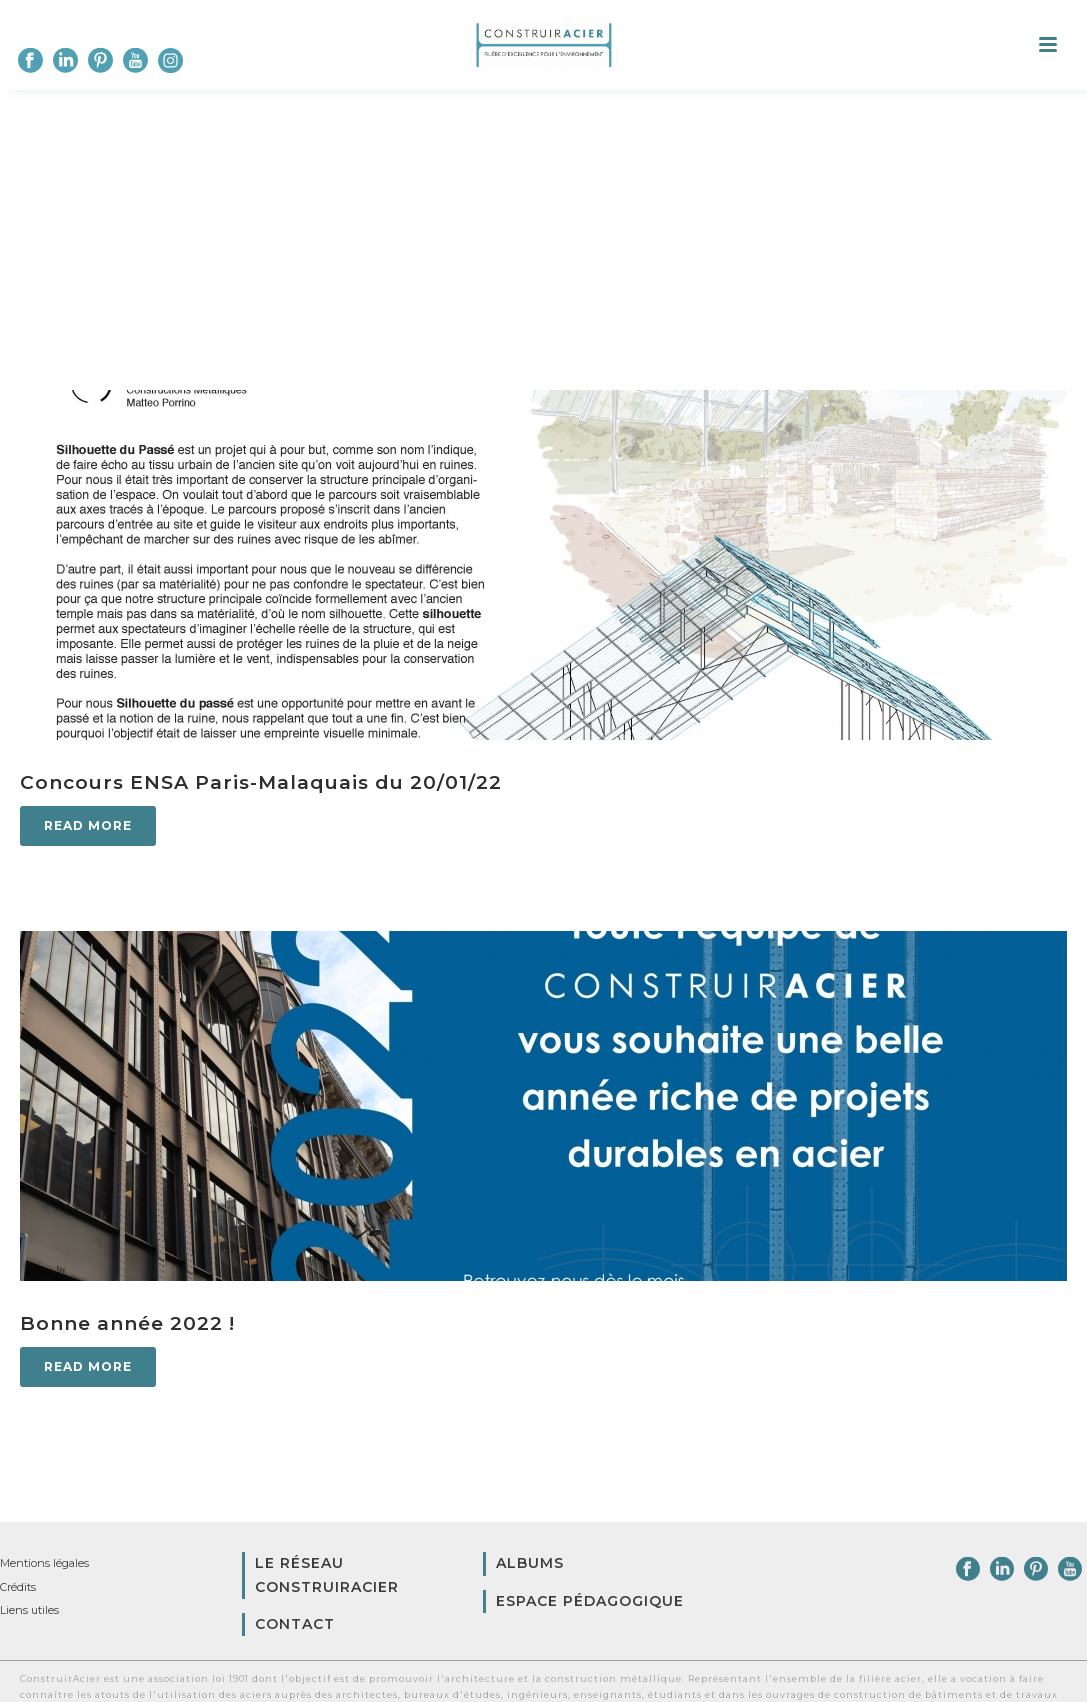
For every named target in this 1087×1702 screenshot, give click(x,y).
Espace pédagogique (590, 1601)
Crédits (18, 1587)
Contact (295, 1624)
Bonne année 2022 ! (127, 1323)
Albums (530, 1563)
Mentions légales (44, 1563)
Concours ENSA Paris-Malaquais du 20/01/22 (261, 782)
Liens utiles (29, 1610)
